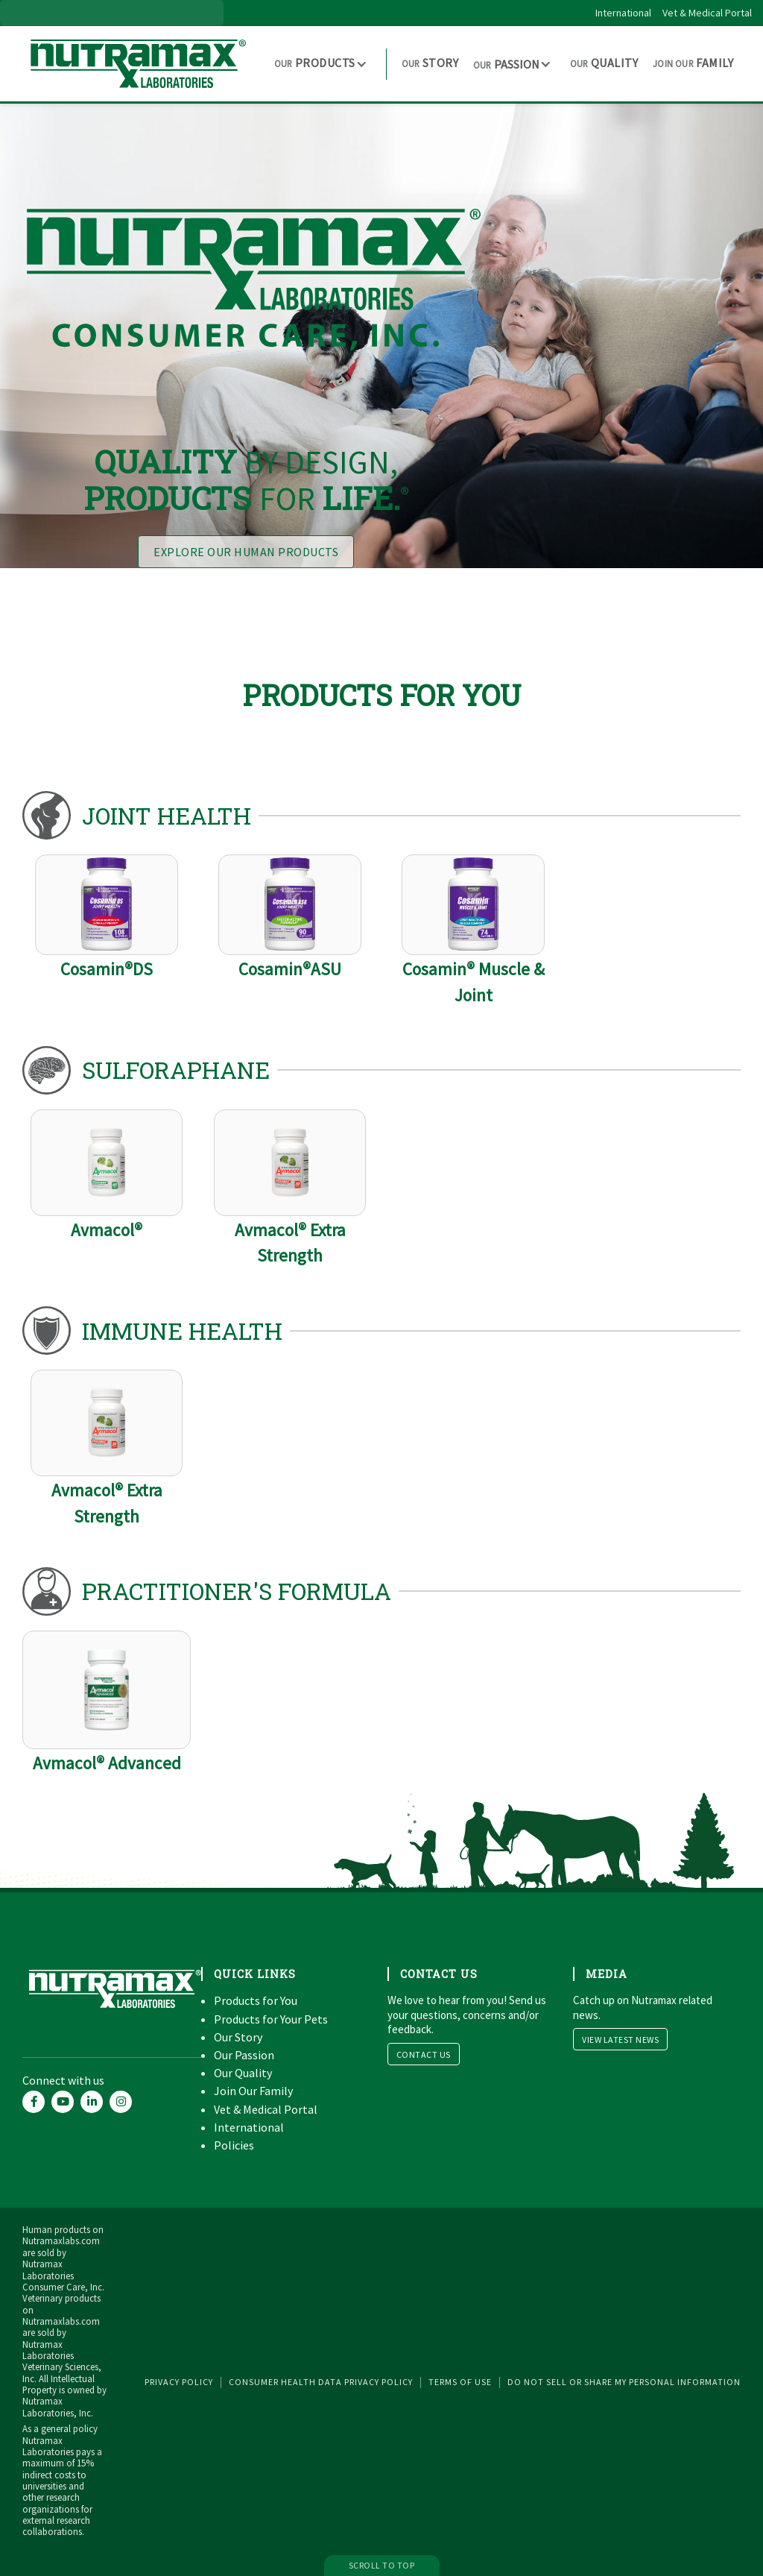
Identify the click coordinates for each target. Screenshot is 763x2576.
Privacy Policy (179, 2382)
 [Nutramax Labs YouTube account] (63, 2101)
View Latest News (620, 2039)
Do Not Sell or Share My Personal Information (624, 2382)
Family (693, 63)
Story (430, 63)
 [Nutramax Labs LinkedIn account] (92, 2101)
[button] (322, 63)
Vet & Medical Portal (707, 13)
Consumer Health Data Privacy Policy (321, 2382)
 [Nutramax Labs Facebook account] (34, 2101)
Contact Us (423, 2054)
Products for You (255, 2000)
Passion (506, 64)
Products (314, 63)
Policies (234, 2145)
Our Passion (244, 2054)
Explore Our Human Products (245, 551)
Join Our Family (253, 2090)
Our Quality (243, 2072)
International (623, 13)
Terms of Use (460, 2382)
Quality (604, 63)
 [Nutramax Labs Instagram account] (121, 2101)
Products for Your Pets (271, 2019)
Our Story (238, 2036)
